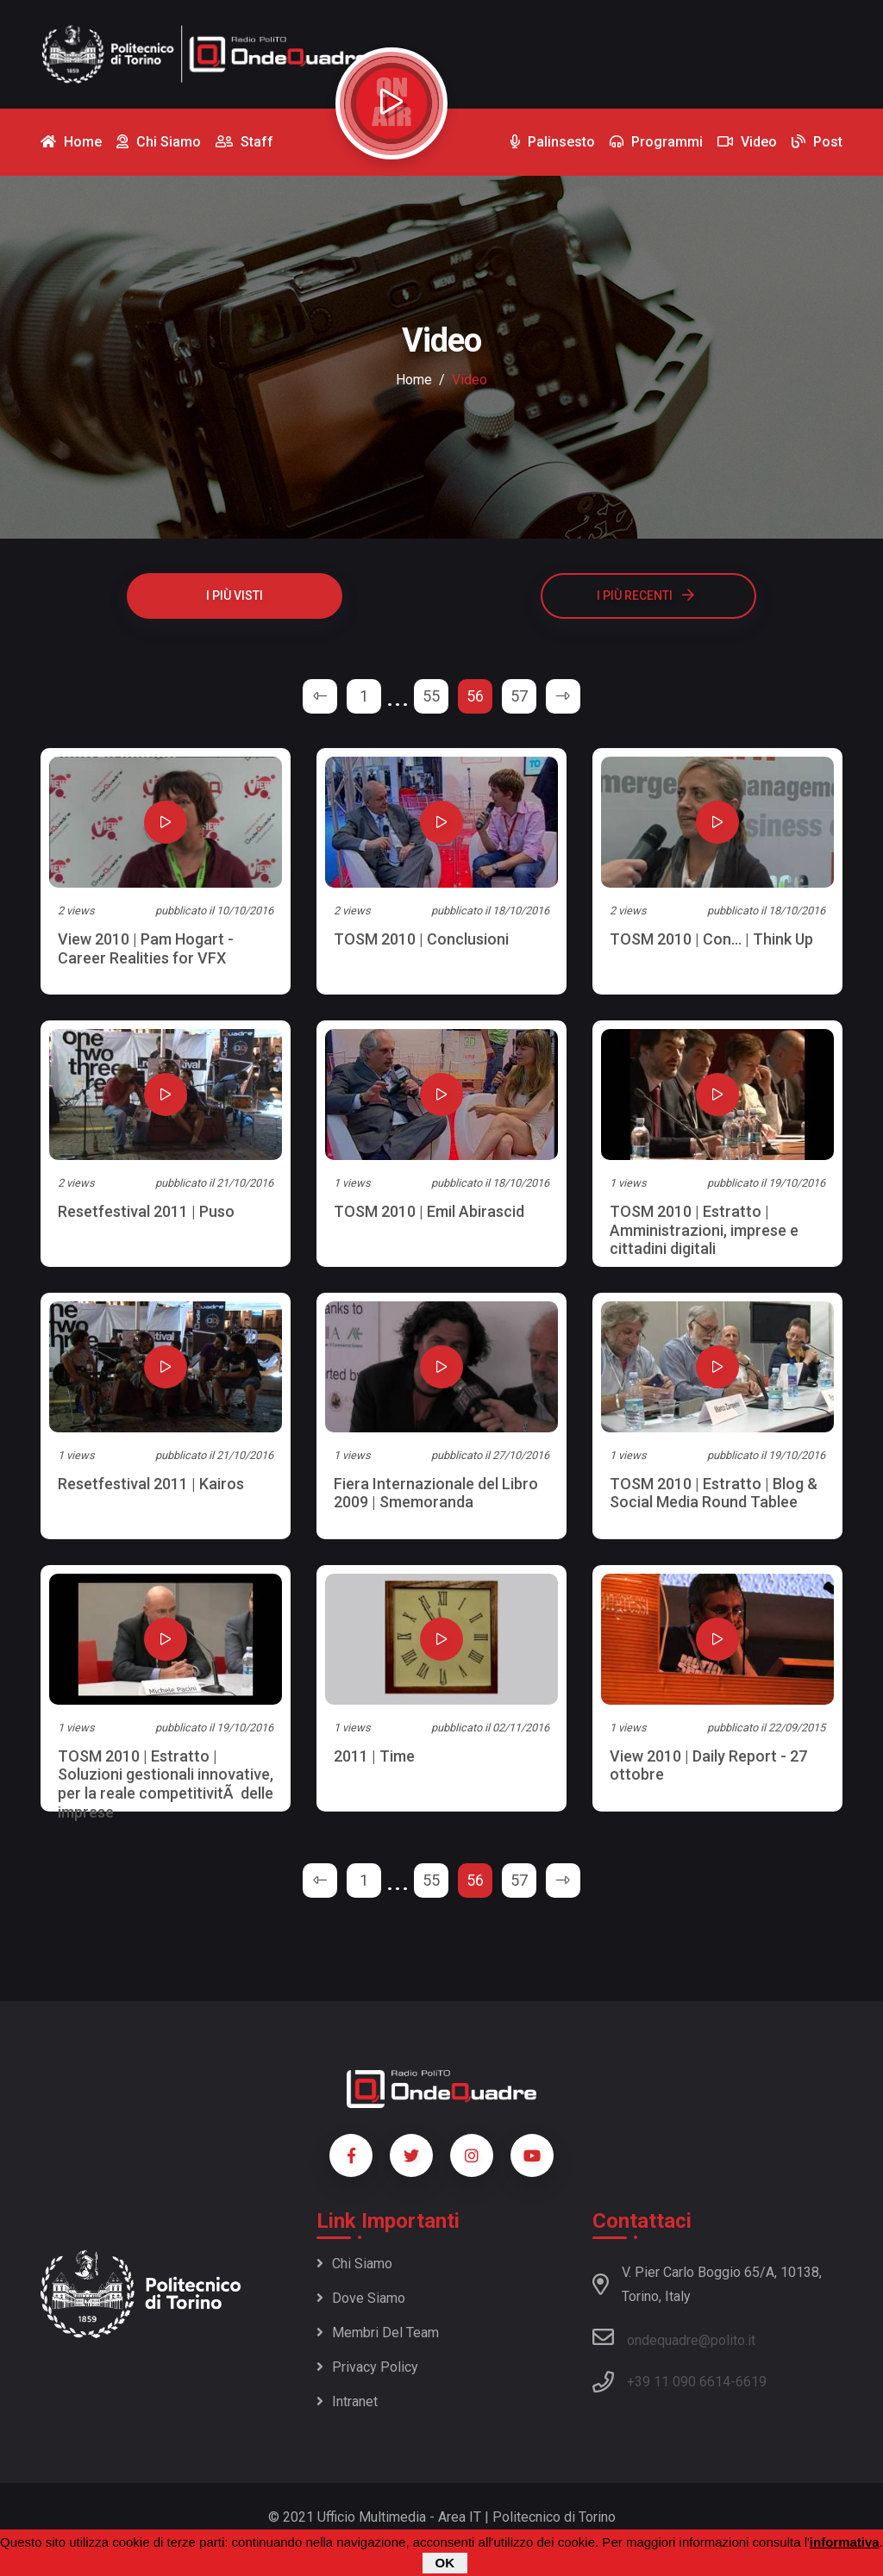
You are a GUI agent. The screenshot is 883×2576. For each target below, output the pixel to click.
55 (431, 696)
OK (445, 2562)
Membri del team (377, 2332)
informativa (845, 2542)
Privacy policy (367, 2367)
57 (519, 696)
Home (414, 379)
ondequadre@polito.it (673, 2337)
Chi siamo (354, 2263)
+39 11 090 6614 (678, 2381)
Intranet (347, 2401)
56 (475, 696)
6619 (751, 2381)
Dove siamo (360, 2298)
